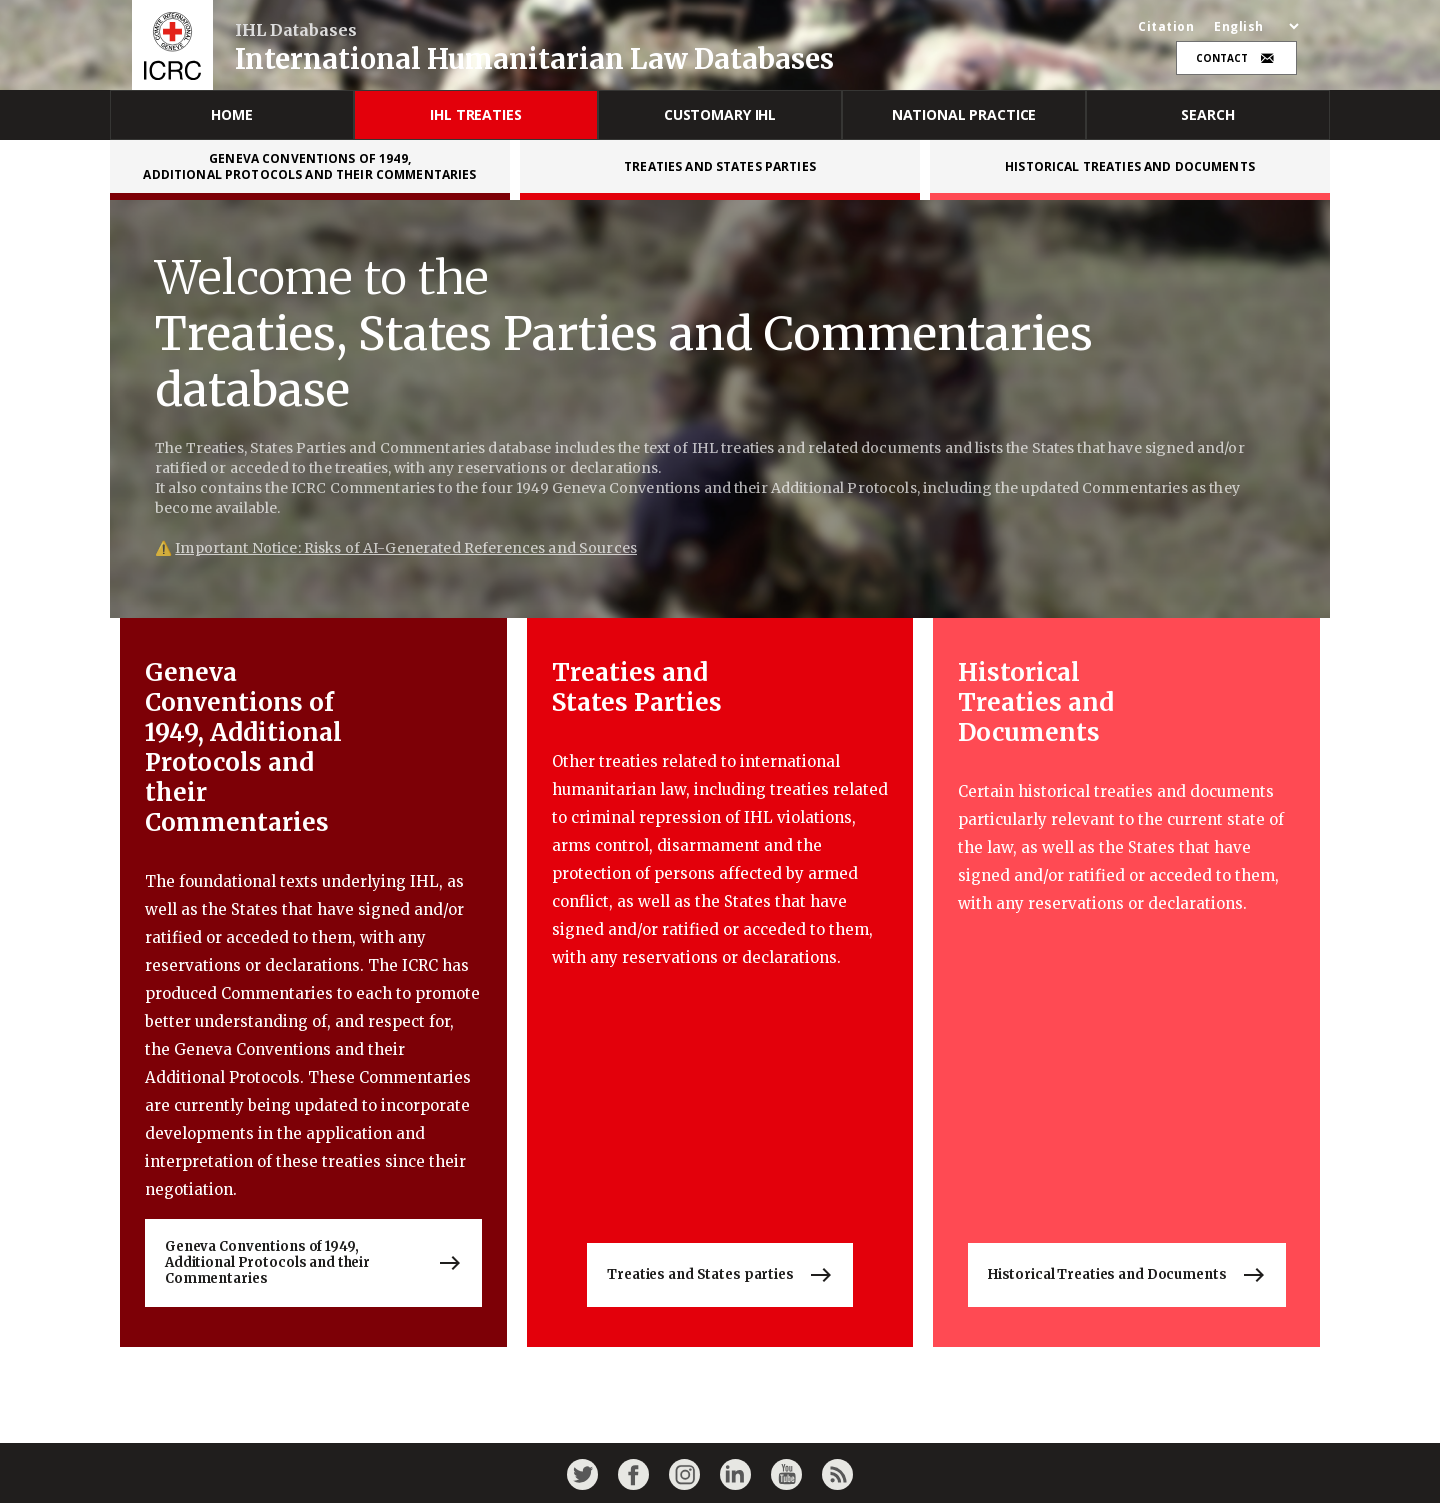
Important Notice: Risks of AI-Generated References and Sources (406, 548)
